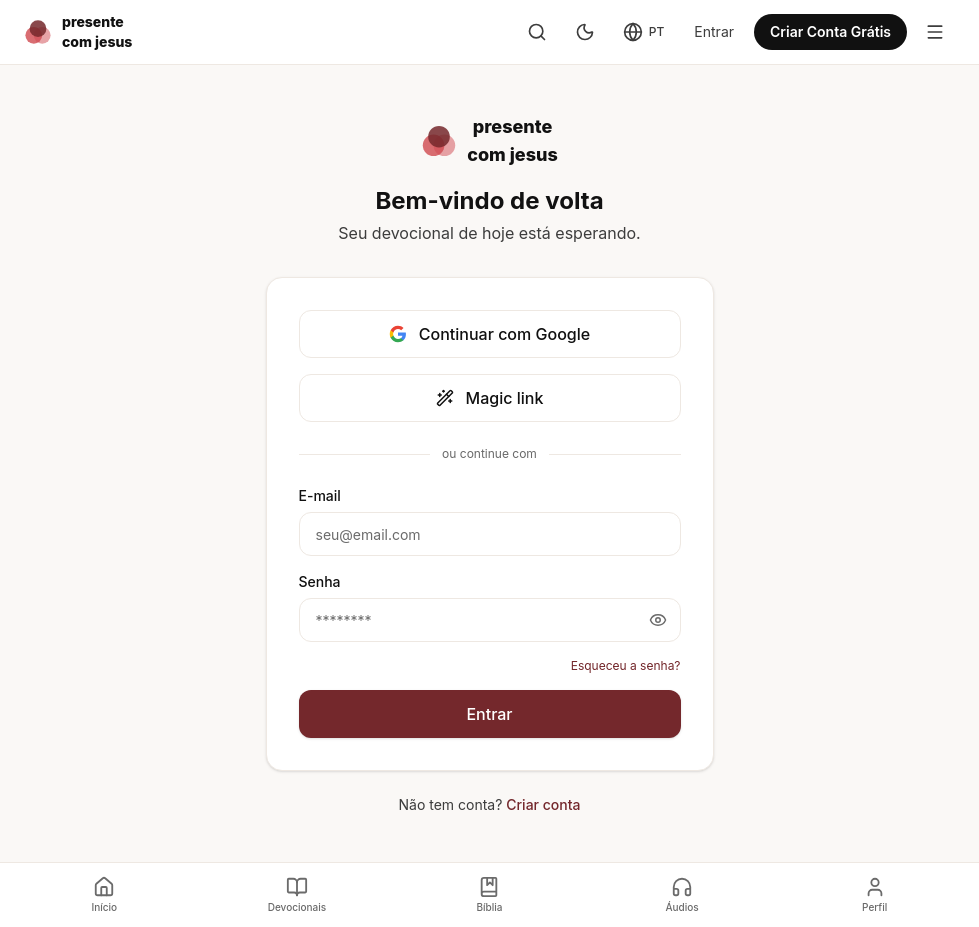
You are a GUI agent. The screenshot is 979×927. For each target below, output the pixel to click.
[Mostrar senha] (658, 620)
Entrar (714, 31)
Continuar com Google (489, 334)
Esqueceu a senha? (626, 665)
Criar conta (543, 804)
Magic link (490, 398)
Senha (320, 581)
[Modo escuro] (585, 32)
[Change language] (644, 32)
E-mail (320, 495)
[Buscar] (537, 32)
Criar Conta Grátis (830, 31)
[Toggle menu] (935, 32)
